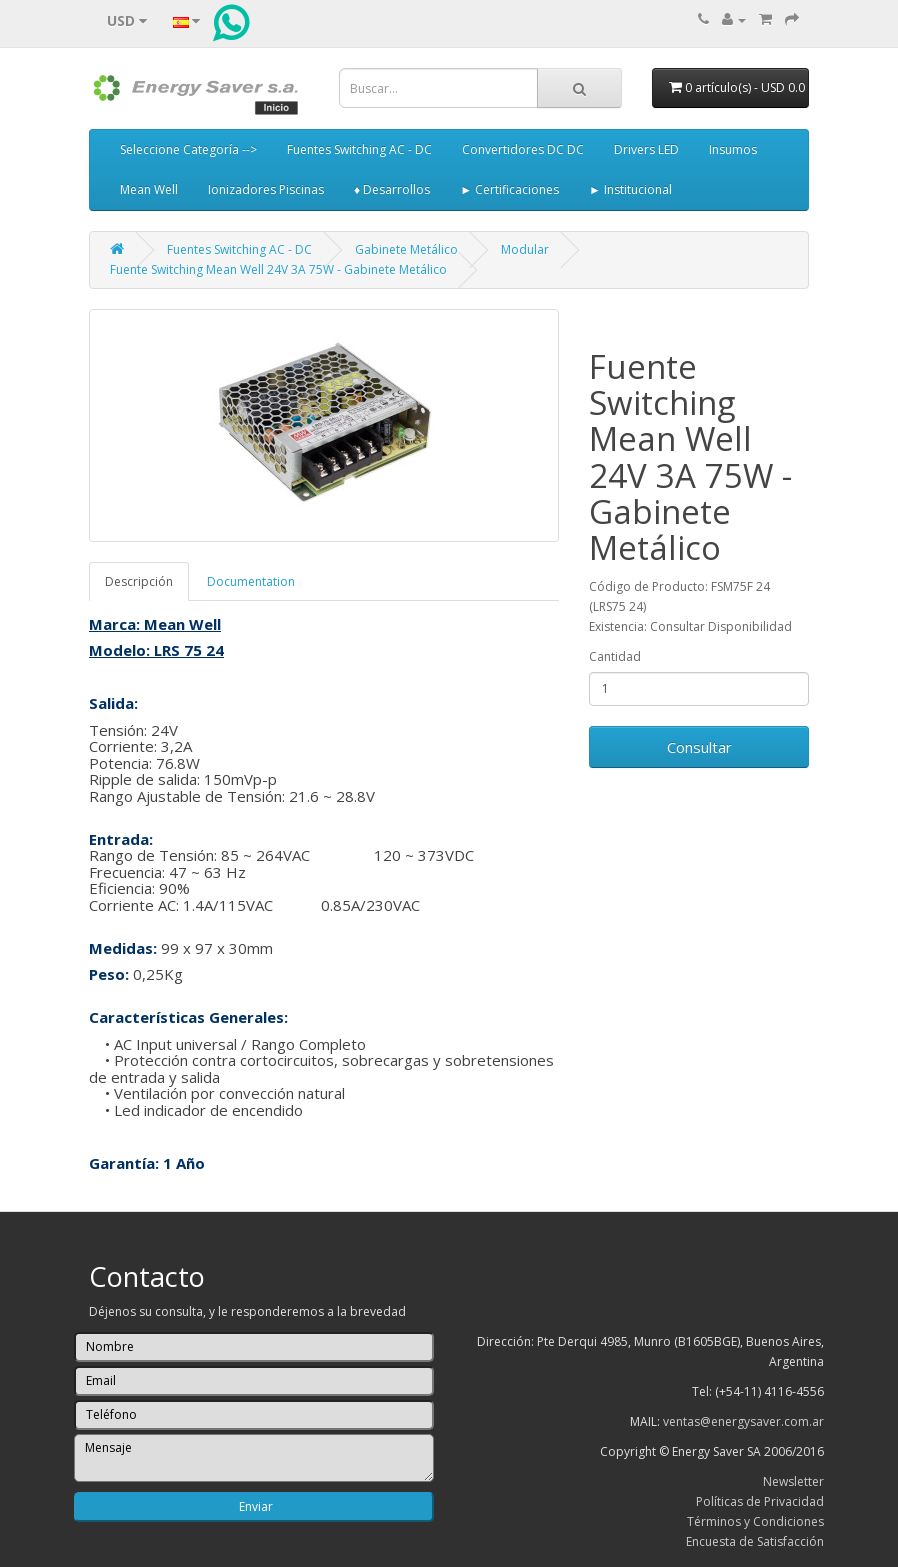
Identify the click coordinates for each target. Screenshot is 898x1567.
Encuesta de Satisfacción (755, 1541)
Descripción (139, 581)
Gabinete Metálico (406, 249)
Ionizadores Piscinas (266, 189)
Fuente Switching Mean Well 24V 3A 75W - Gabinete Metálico (278, 269)
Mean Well (149, 189)
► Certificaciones (509, 189)
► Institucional (630, 189)
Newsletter (793, 1481)
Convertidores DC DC (523, 149)
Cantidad (615, 656)
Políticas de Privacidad (760, 1501)
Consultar (699, 747)
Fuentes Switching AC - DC (359, 149)
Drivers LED (646, 149)
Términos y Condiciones (755, 1521)
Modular (525, 249)
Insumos (733, 149)
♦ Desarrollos (392, 189)
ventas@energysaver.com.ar (743, 1421)
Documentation (251, 581)
